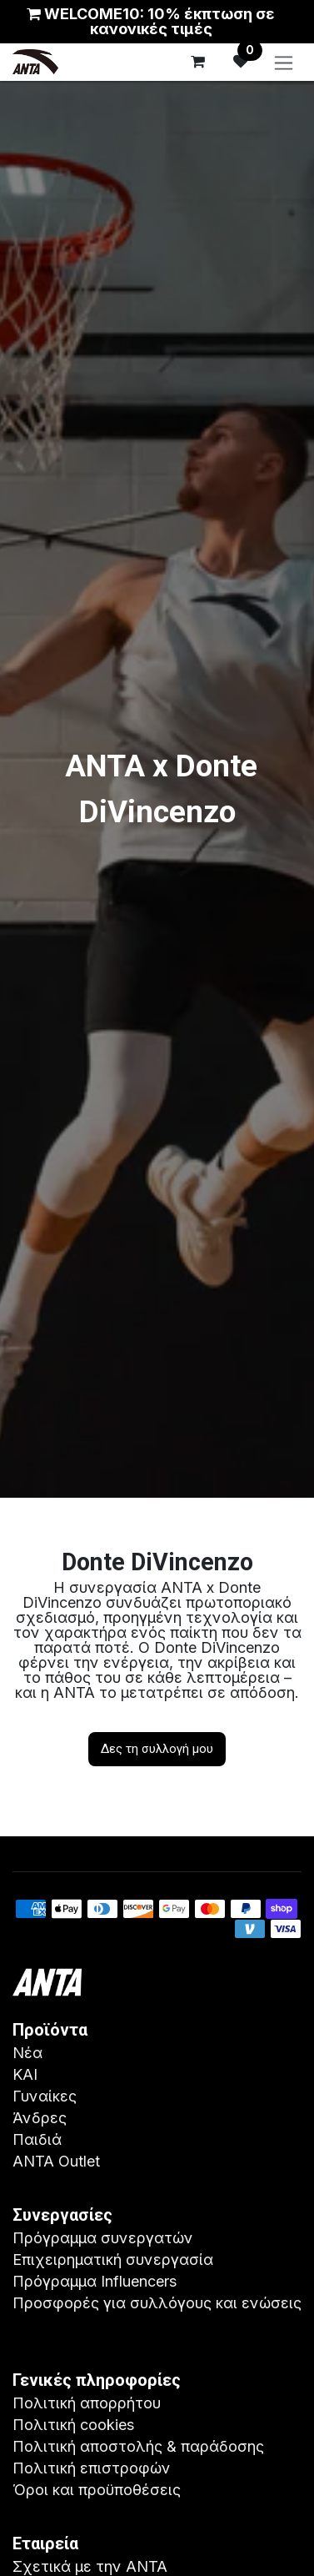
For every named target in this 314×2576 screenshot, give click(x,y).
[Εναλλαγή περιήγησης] (284, 62)
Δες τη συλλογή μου (157, 1748)
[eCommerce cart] (197, 61)
